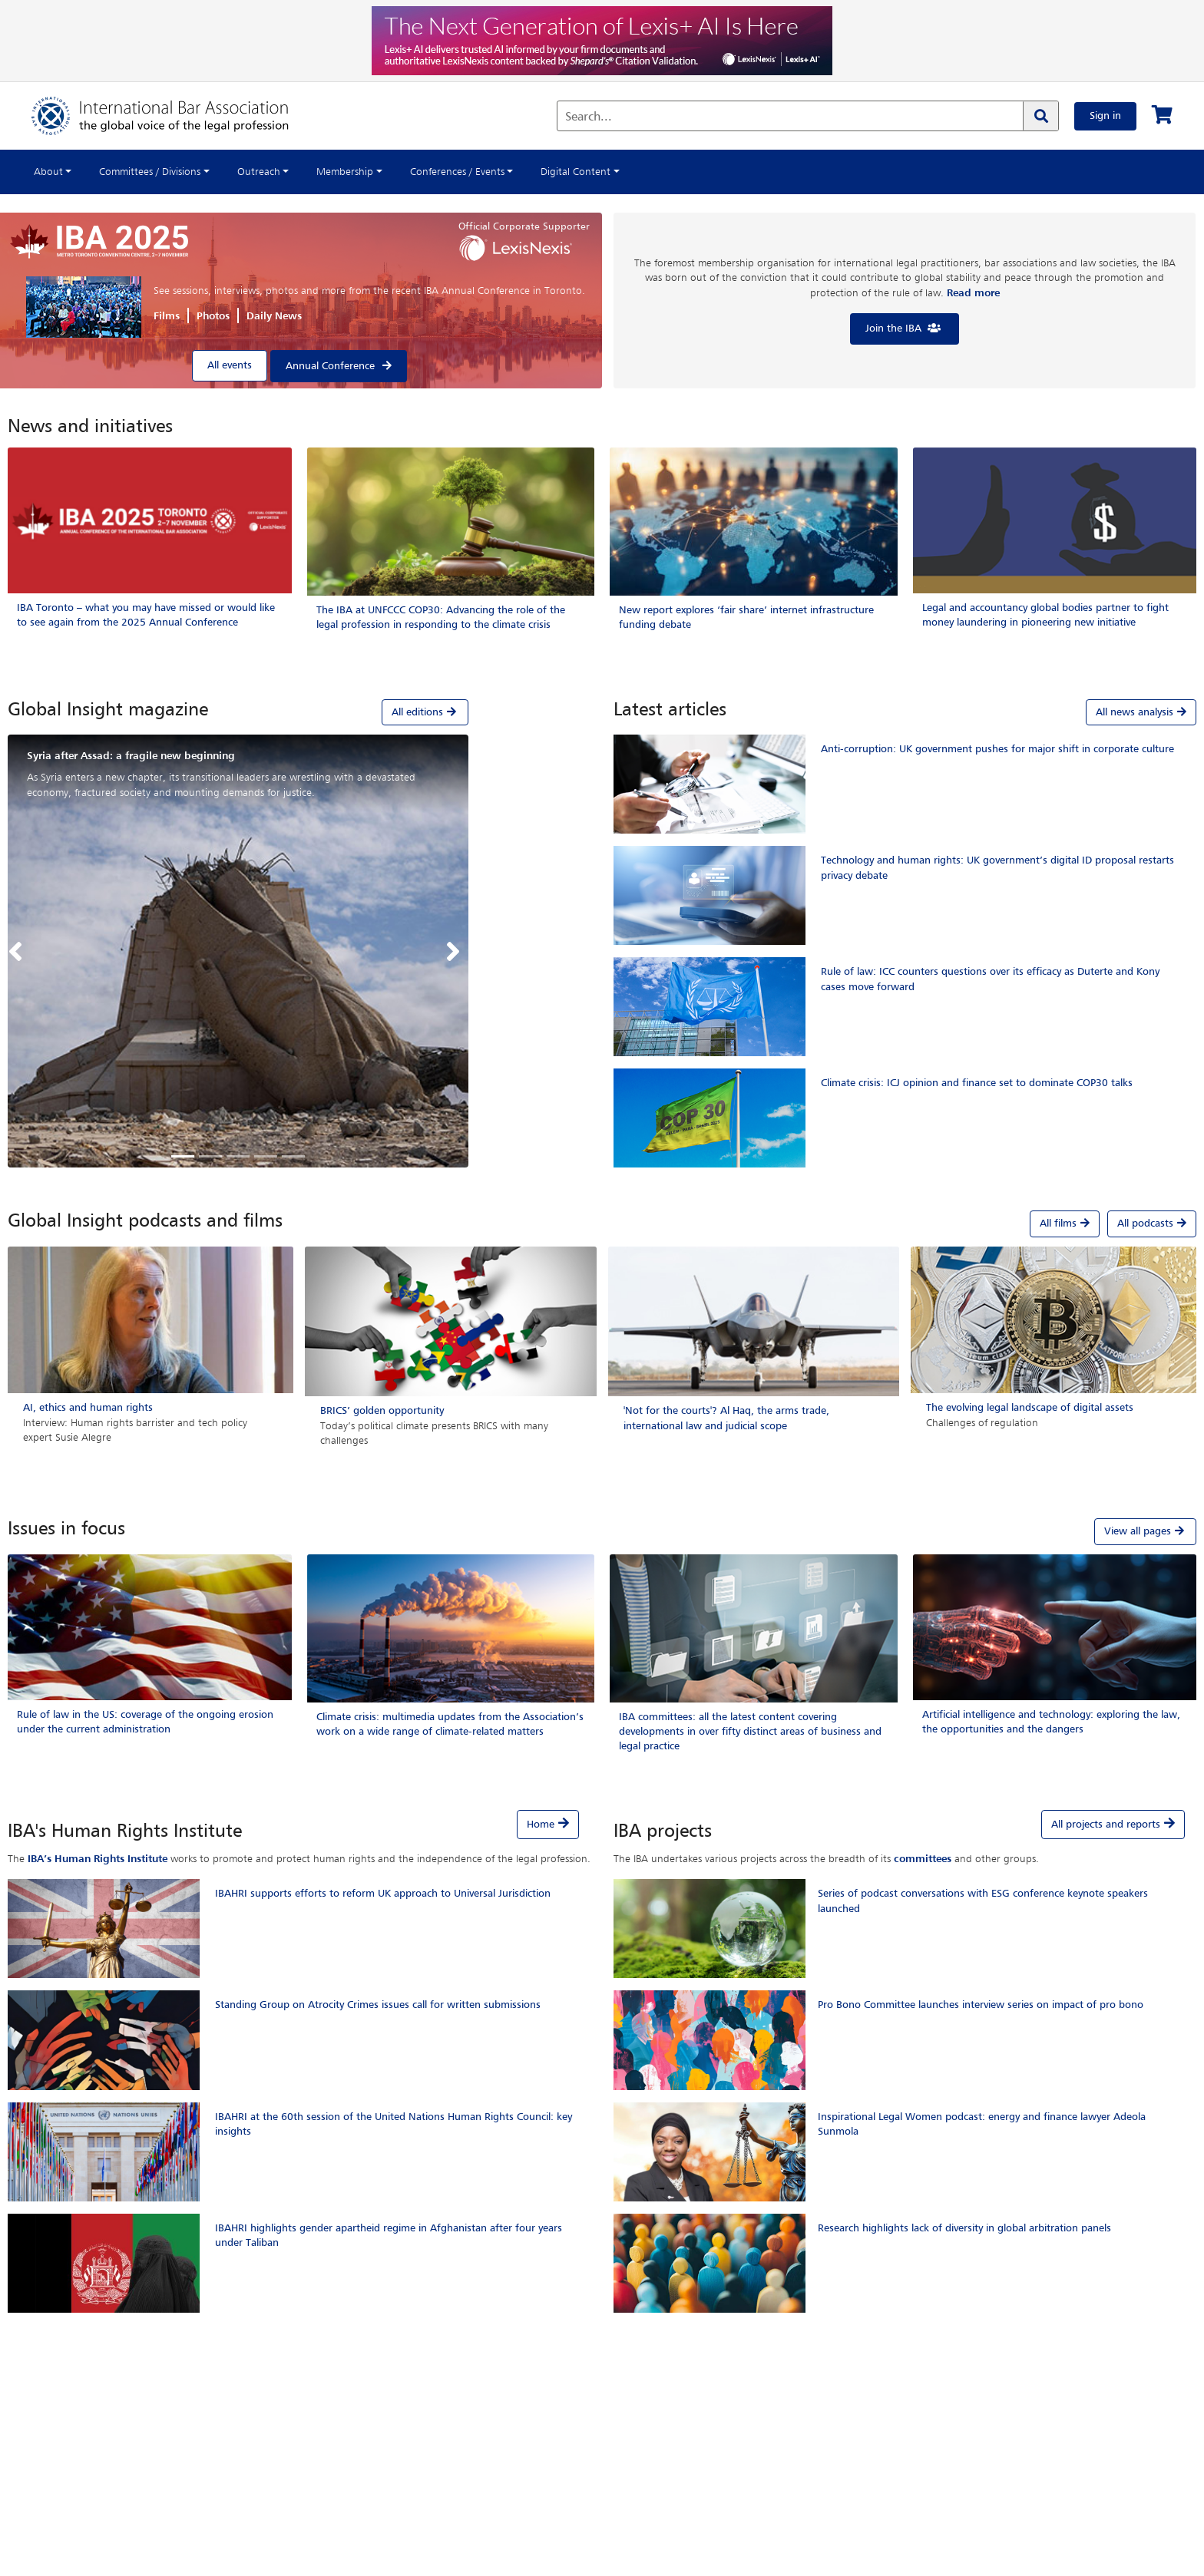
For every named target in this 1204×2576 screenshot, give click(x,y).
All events (229, 365)
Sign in (1105, 116)
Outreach (258, 172)
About (48, 172)
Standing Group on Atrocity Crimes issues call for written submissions (378, 2005)
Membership (344, 172)
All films (1065, 1223)
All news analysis (1141, 712)
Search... (588, 117)
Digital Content (575, 172)
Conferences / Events (457, 172)
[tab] (238, 712)
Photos (213, 316)
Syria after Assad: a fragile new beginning (131, 756)
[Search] (1040, 115)
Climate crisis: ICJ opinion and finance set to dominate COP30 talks (977, 1083)
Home (540, 1824)
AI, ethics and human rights (88, 1407)
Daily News (274, 316)
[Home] (175, 116)
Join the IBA (904, 328)
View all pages (1145, 1531)
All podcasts (1151, 1223)
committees (922, 1859)
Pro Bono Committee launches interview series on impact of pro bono (980, 2005)
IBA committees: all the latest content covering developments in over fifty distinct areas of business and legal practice (750, 1732)
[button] (19, 951)
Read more (973, 293)
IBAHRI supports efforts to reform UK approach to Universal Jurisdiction (383, 1893)
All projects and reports (1105, 1824)
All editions (425, 712)
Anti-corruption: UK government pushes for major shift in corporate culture (997, 749)
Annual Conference (330, 366)
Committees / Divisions (149, 172)
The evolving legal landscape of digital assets (1029, 1407)
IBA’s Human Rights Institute (97, 1859)
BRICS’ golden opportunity (382, 1410)
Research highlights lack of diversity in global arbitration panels (964, 2228)
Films (167, 316)
